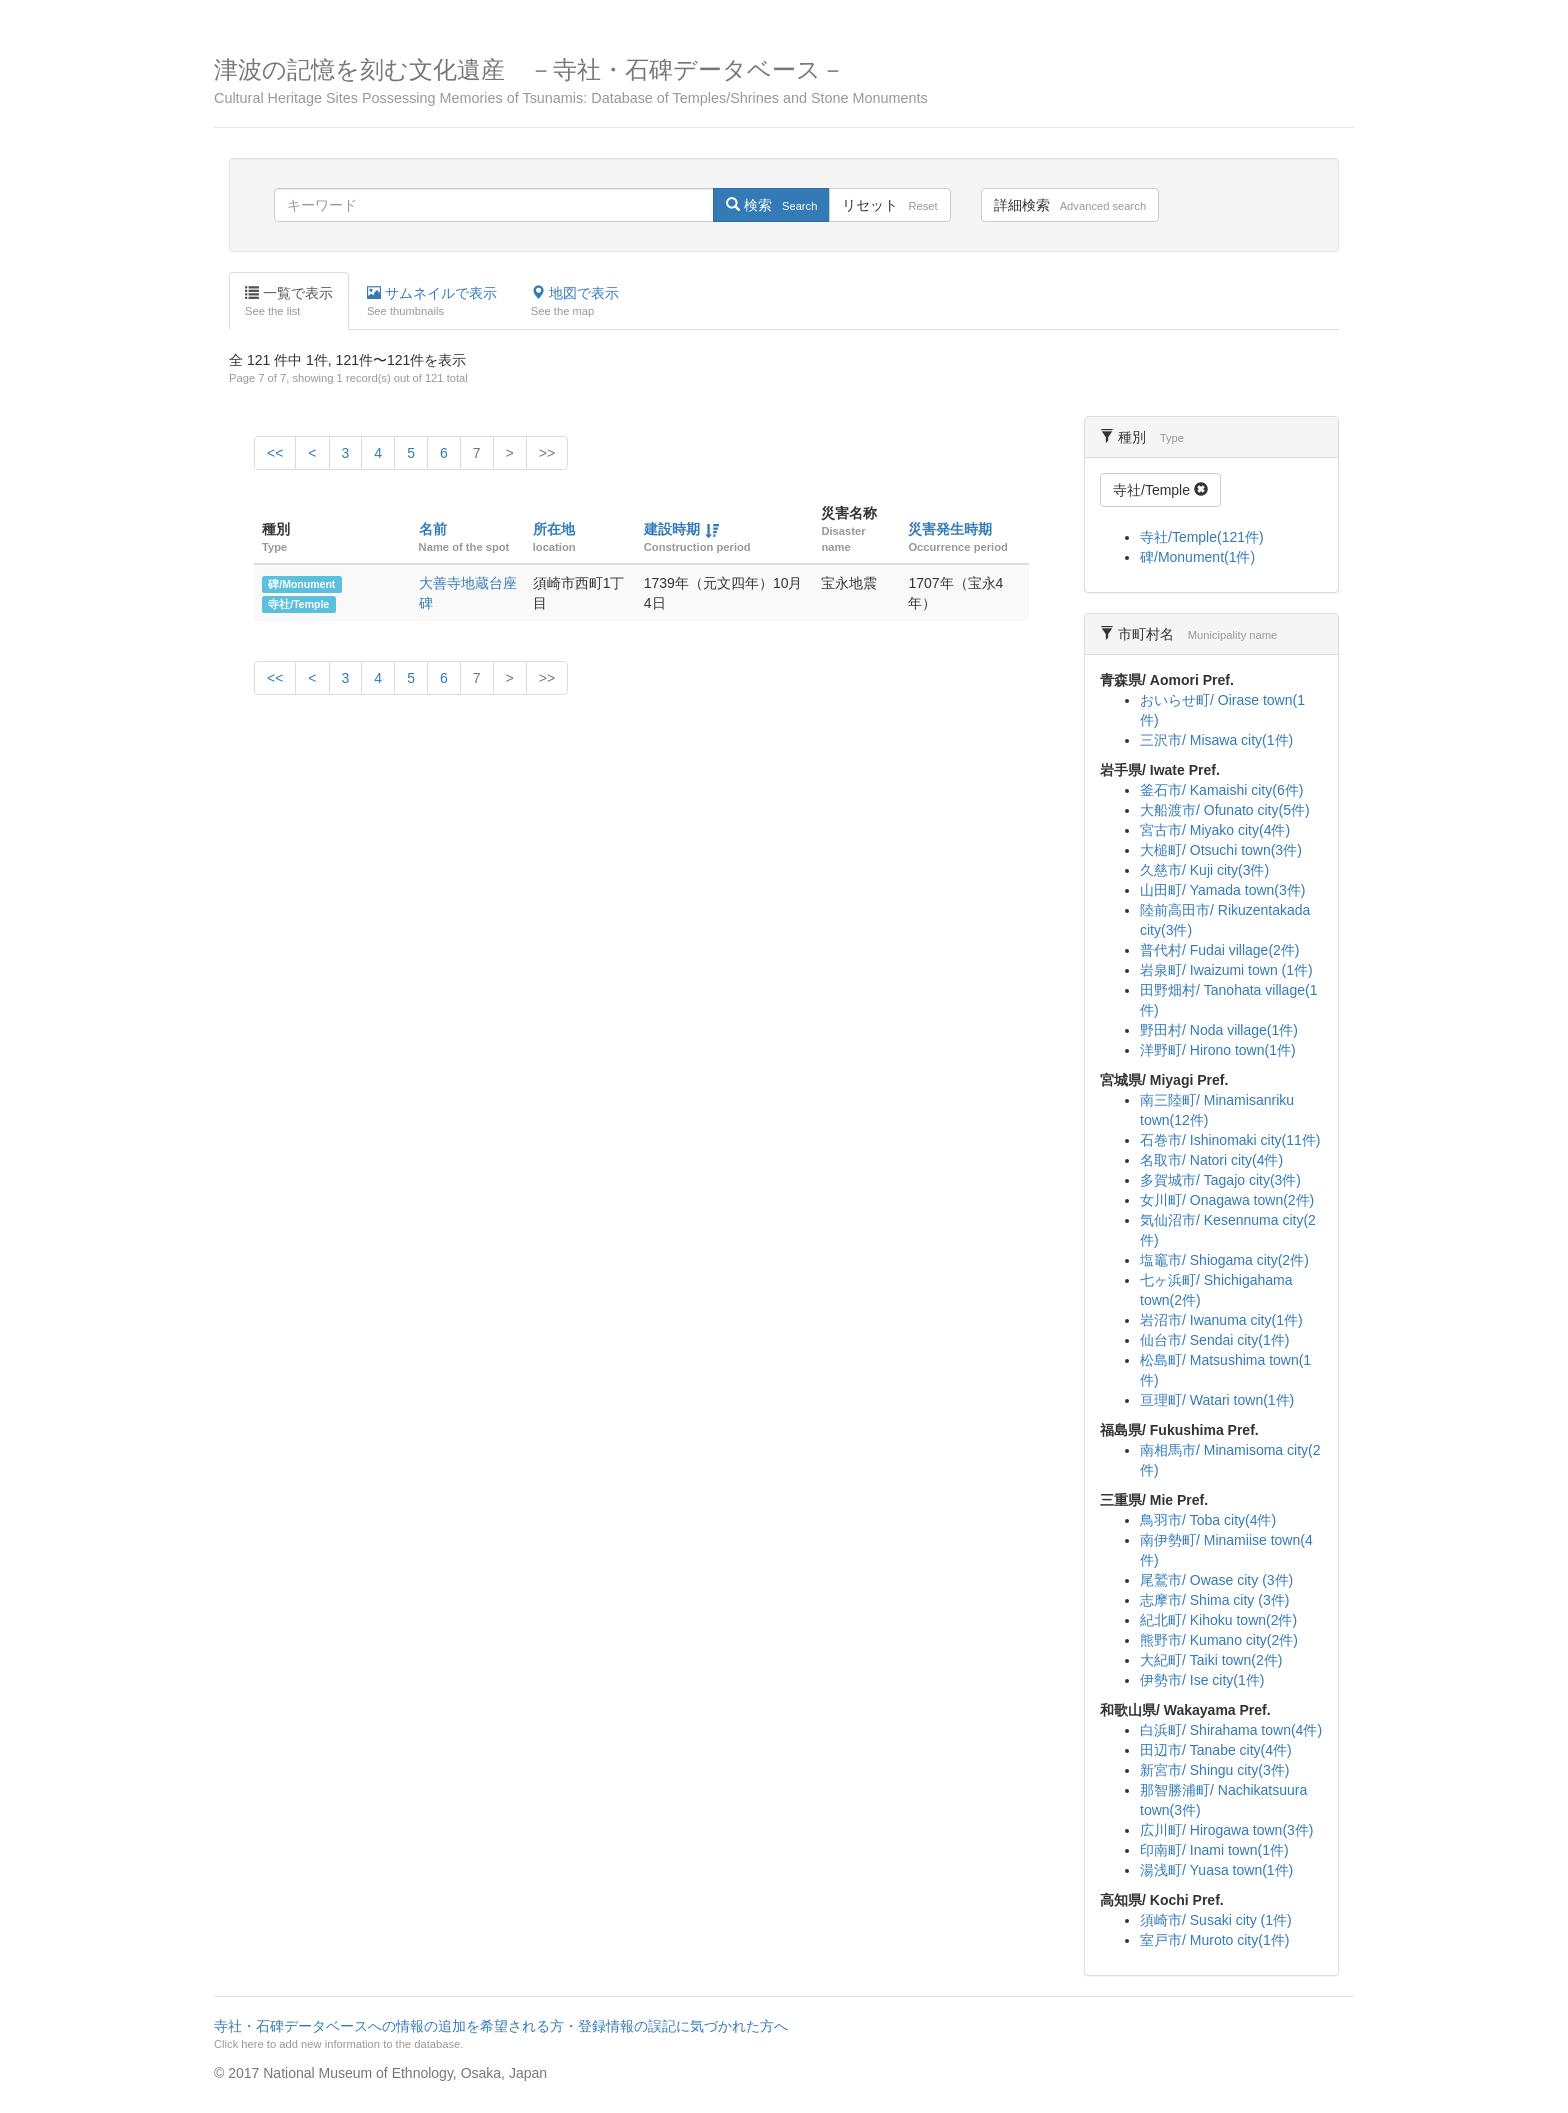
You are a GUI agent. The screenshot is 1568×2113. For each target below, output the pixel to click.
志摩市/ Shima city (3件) (1214, 1600)
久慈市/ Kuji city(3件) (1204, 870)
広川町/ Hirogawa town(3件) (1227, 1830)
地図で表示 (575, 302)
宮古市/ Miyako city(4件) (1215, 830)
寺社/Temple (298, 604)
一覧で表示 (289, 302)
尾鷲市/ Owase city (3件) (1216, 1580)
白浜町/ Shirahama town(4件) (1231, 1730)
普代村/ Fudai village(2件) (1220, 950)
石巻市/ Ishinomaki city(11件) (1230, 1140)
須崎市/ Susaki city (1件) (1216, 1920)
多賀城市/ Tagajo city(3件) (1220, 1180)
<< (275, 453)
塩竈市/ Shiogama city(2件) (1224, 1260)
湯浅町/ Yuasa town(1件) (1216, 1870)
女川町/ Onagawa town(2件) (1227, 1200)
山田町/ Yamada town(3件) (1222, 890)
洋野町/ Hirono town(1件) (1218, 1050)
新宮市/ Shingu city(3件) (1214, 1770)
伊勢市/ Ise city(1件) (1202, 1680)
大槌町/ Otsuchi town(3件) (1221, 850)
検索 (771, 205)
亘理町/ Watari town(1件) (1217, 1400)
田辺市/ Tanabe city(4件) (1216, 1750)
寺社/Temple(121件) (1202, 537)
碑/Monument (301, 584)
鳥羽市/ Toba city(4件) (1208, 1520)
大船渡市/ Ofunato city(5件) (1225, 810)
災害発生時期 (950, 529)
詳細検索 (1070, 205)
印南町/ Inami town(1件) (1214, 1850)
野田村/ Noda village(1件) (1219, 1030)
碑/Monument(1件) (1197, 557)
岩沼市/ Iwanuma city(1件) (1221, 1320)
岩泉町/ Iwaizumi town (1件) (1226, 970)
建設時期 (672, 529)
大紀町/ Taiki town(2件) (1211, 1660)
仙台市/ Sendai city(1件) (1214, 1340)
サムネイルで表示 (432, 302)
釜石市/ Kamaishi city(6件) (1221, 790)
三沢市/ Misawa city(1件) (1216, 740)
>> (547, 453)
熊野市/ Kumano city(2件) (1219, 1640)
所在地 (554, 529)
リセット (889, 205)
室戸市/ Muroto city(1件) (1214, 1940)
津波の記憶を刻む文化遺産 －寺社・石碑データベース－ (784, 81)
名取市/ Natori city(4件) (1211, 1160)
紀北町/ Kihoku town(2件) (1218, 1620)
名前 (433, 529)
